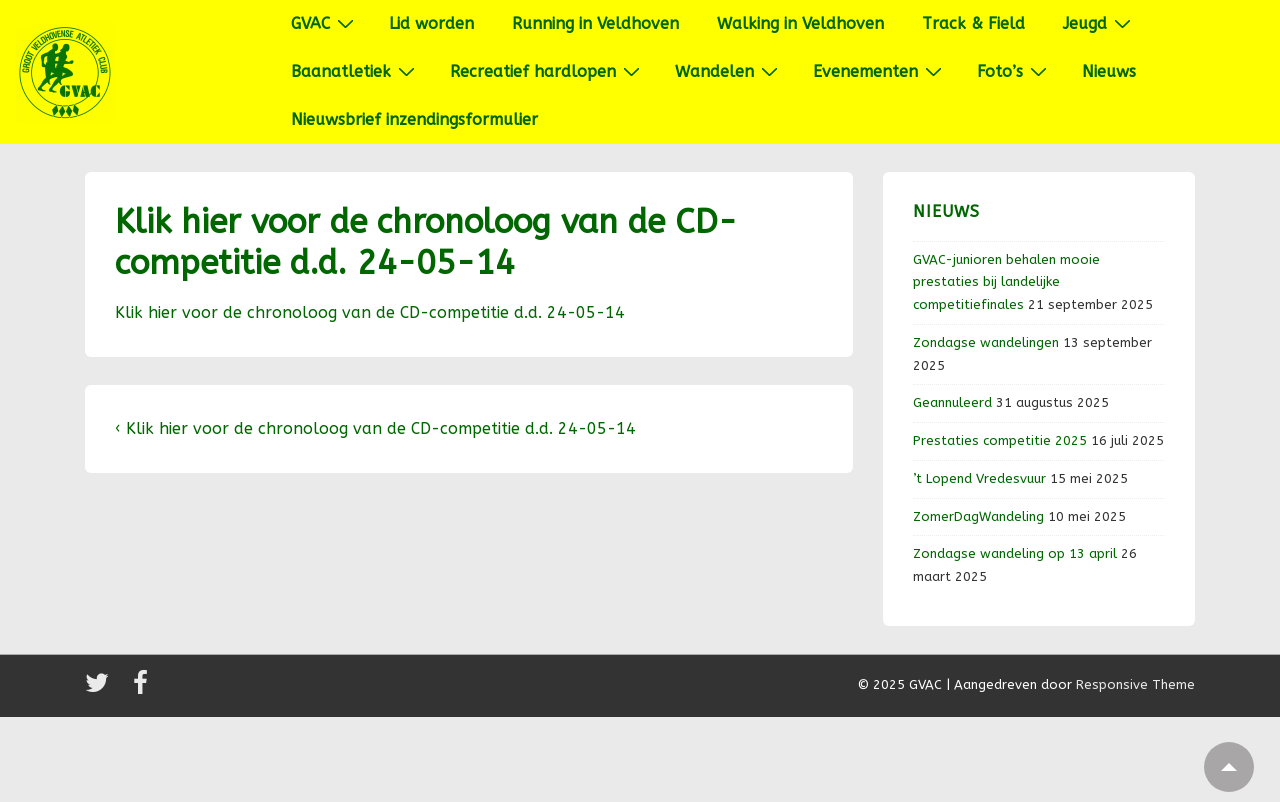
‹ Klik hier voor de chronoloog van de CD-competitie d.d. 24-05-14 (375, 428)
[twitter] (101, 689)
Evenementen (880, 71)
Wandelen (729, 71)
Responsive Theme (1135, 684)
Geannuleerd (952, 402)
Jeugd (1099, 23)
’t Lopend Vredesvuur (979, 478)
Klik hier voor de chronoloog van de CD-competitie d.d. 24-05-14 (370, 312)
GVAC (325, 23)
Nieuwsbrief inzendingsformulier (414, 119)
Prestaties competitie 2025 (1000, 440)
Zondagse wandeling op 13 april (1015, 553)
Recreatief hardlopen (547, 71)
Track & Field (973, 23)
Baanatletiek (355, 71)
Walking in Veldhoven (800, 23)
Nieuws (1109, 71)
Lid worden (431, 23)
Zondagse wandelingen (986, 342)
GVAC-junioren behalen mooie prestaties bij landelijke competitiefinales (1006, 282)
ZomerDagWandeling (978, 516)
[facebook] (143, 689)
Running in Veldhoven (595, 23)
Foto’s (1014, 71)
